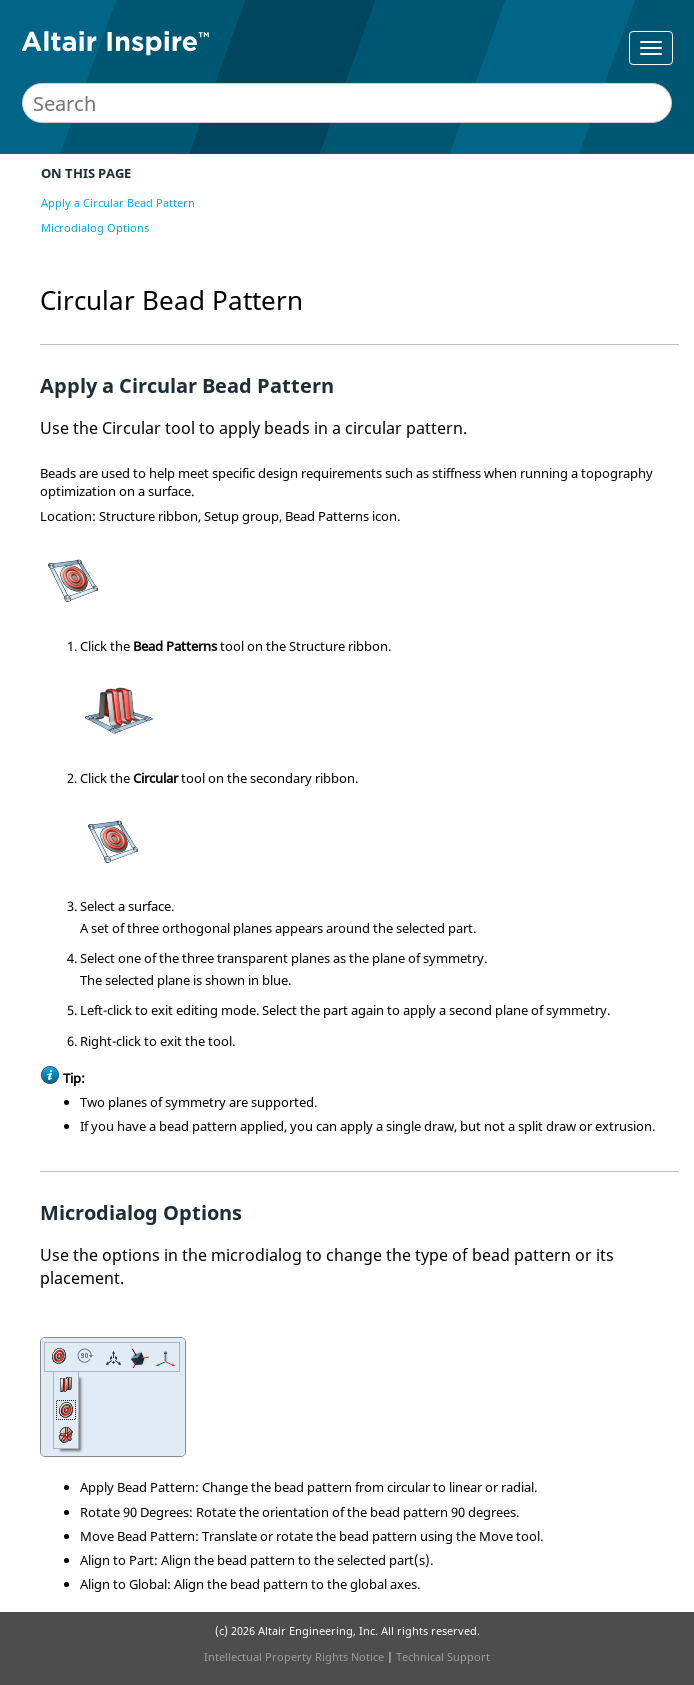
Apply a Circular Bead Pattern (118, 202)
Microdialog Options (95, 227)
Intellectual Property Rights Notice (294, 1656)
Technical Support (443, 1656)
